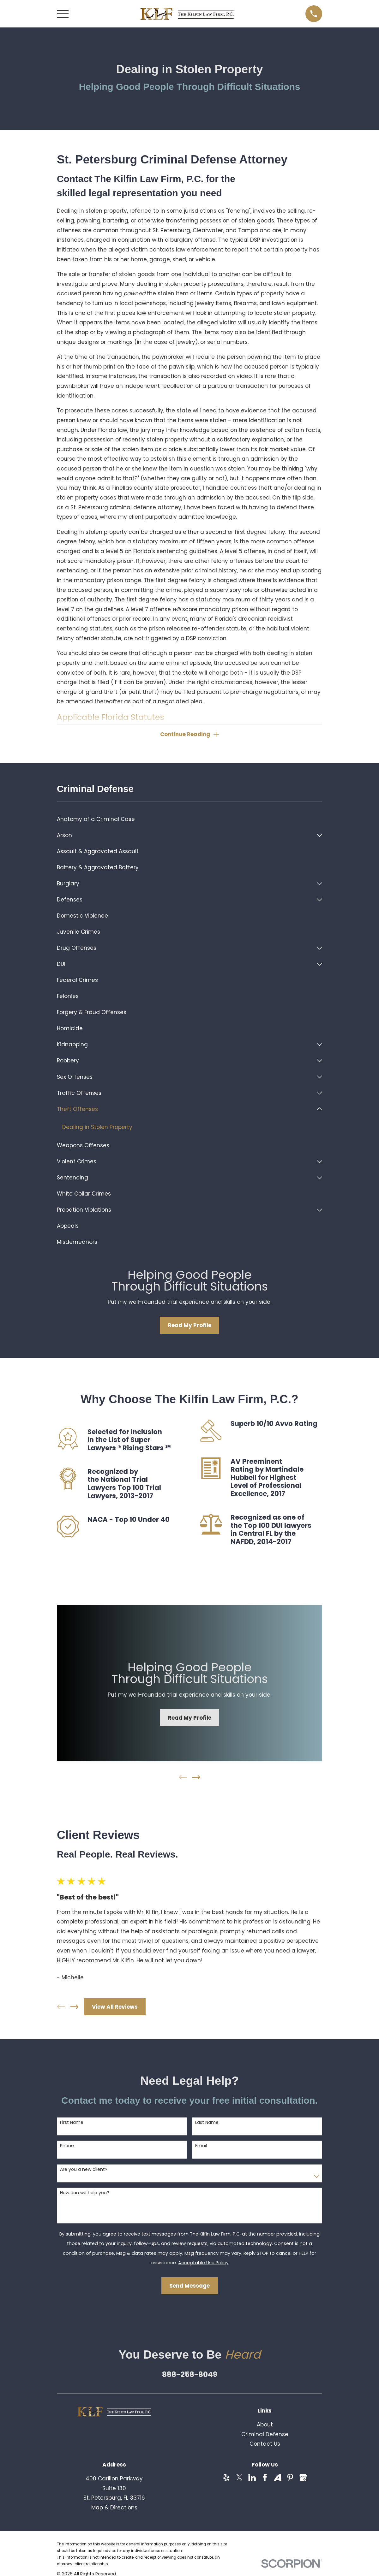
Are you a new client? (83, 2169)
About (265, 2425)
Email (201, 2146)
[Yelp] (226, 2478)
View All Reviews (115, 2007)
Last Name (207, 2122)
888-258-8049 (189, 2374)
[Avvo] (277, 2478)
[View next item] (196, 1777)
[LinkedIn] (252, 2478)
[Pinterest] (290, 2478)
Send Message (189, 2285)
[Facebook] (265, 2478)
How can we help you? (84, 2193)
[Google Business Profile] (303, 2478)
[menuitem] (189, 819)
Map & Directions (114, 2508)
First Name (71, 2122)
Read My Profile (189, 1325)
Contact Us (265, 2444)
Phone (67, 2146)
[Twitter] (239, 2478)
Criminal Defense (264, 2434)
